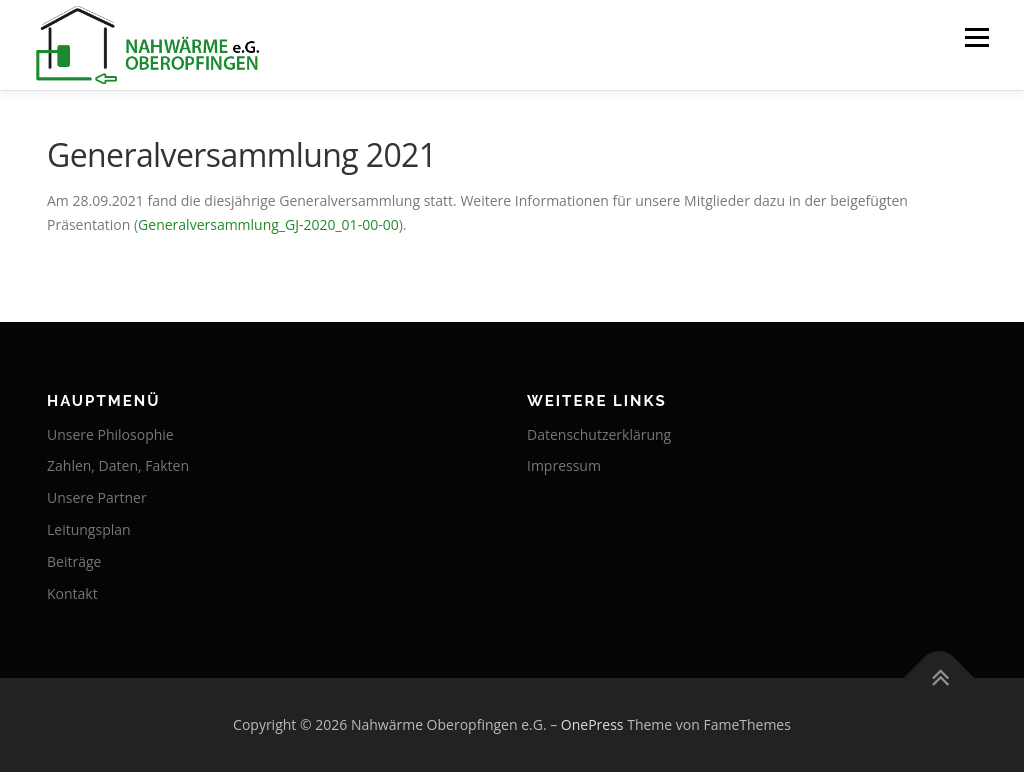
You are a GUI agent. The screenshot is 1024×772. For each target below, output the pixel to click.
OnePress (592, 724)
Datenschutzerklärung (599, 434)
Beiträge (74, 561)
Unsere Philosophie (110, 434)
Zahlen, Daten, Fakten (118, 465)
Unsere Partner (97, 497)
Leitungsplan (89, 529)
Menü (976, 37)
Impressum (564, 465)
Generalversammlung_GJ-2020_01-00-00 (268, 224)
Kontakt (72, 593)
